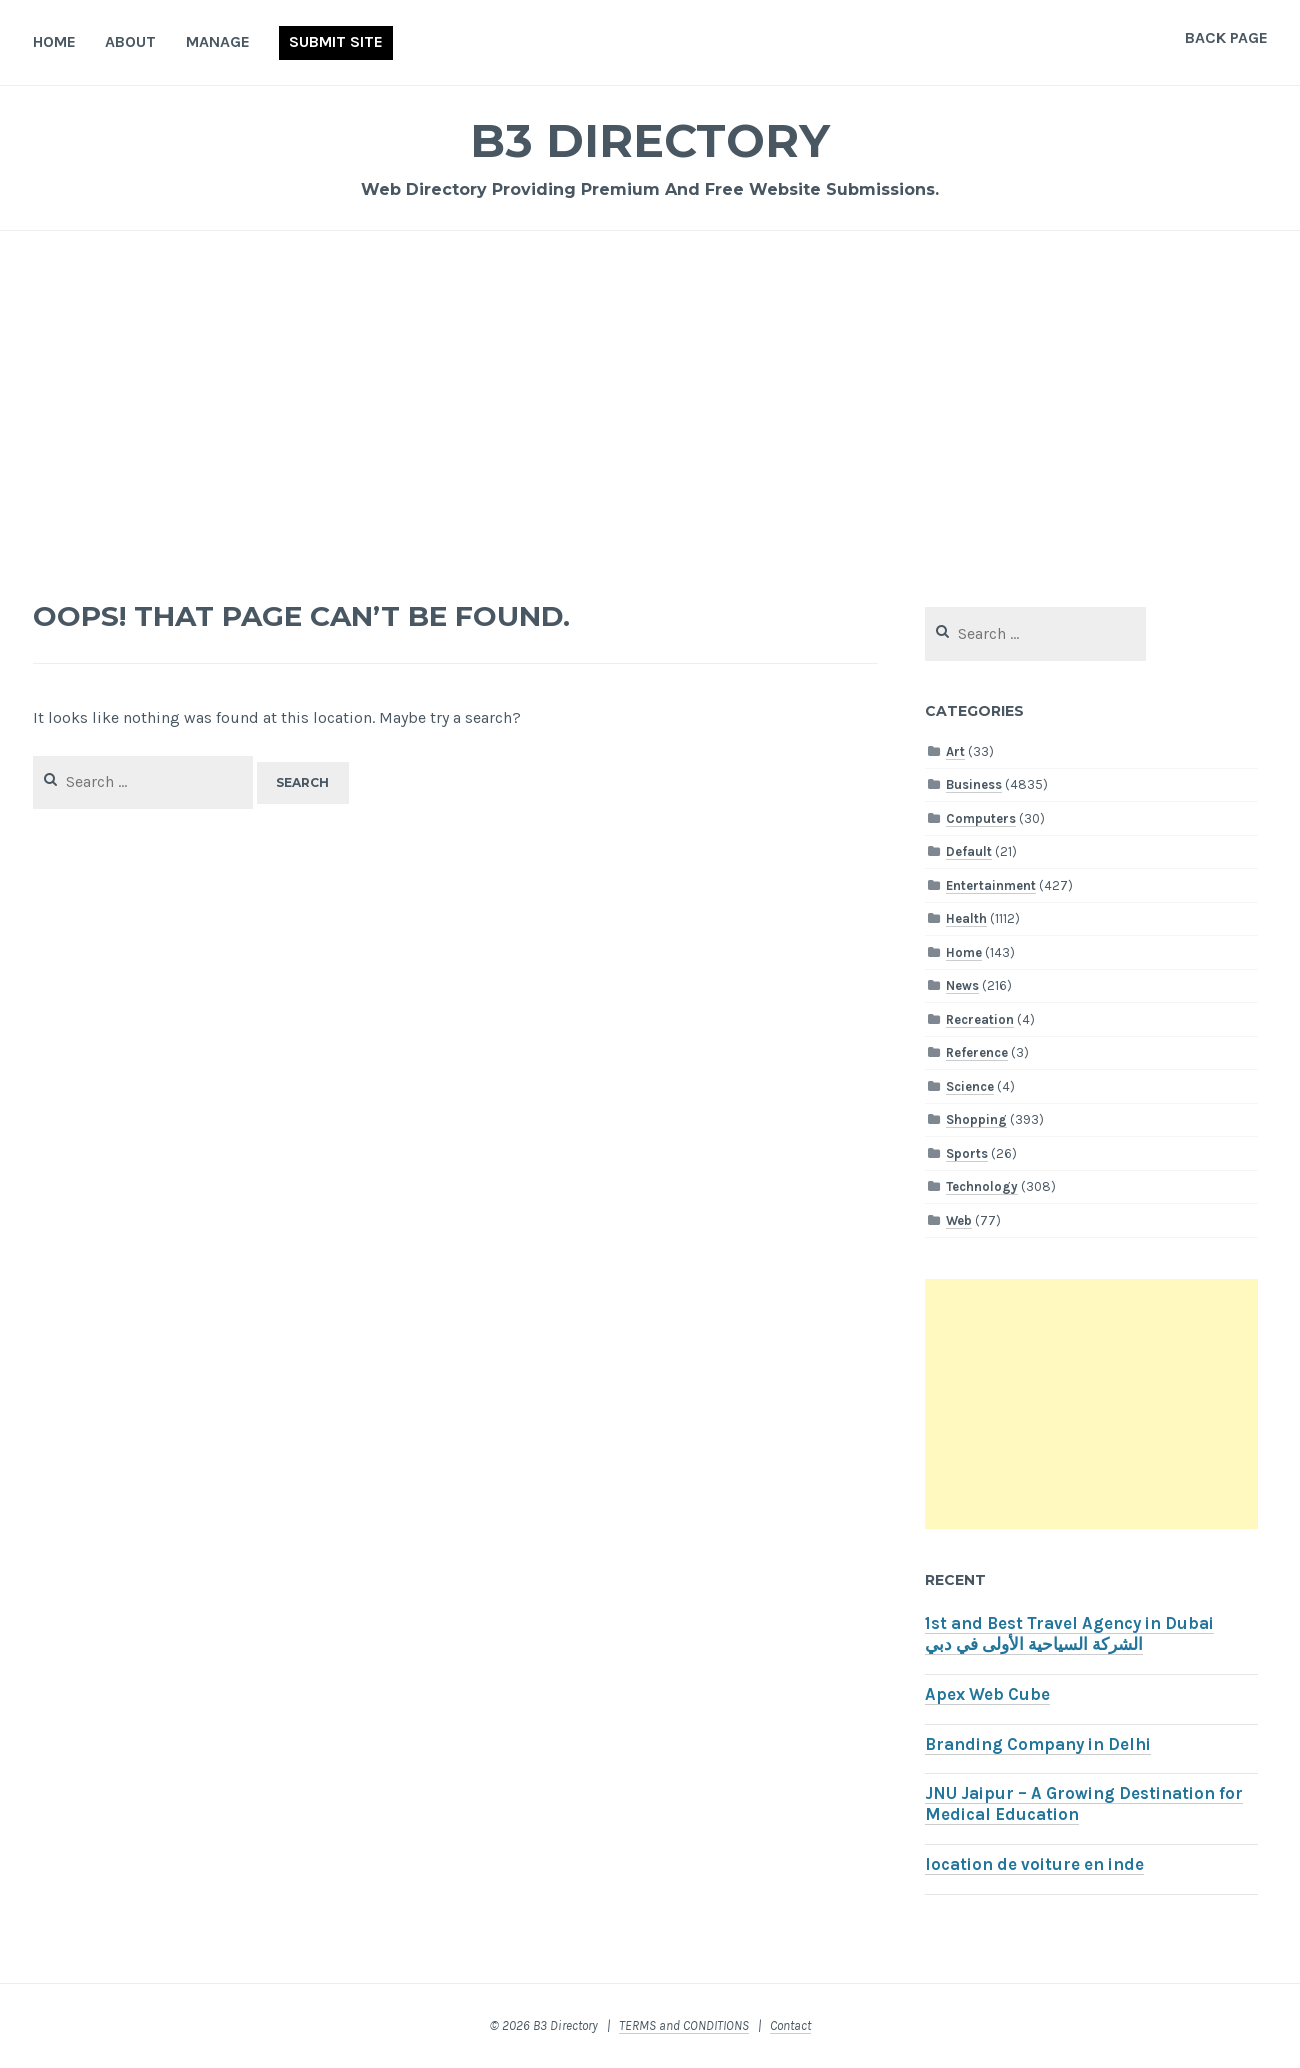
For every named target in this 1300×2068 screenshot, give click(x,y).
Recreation (980, 1019)
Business (974, 784)
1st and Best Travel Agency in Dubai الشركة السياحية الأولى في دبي (1069, 1634)
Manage (218, 41)
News (962, 985)
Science (970, 1086)
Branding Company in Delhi (1038, 1744)
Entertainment (991, 885)
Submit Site (336, 41)
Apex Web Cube (987, 1694)
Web (959, 1220)
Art (955, 751)
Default (969, 851)
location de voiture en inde (1034, 1864)
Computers (981, 818)
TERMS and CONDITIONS (684, 2025)
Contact (790, 2025)
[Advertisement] (650, 406)
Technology (982, 1186)
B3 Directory (650, 139)
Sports (967, 1153)
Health (966, 918)
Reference (977, 1052)
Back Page (1226, 37)
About (130, 41)
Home (54, 41)
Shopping (976, 1119)
